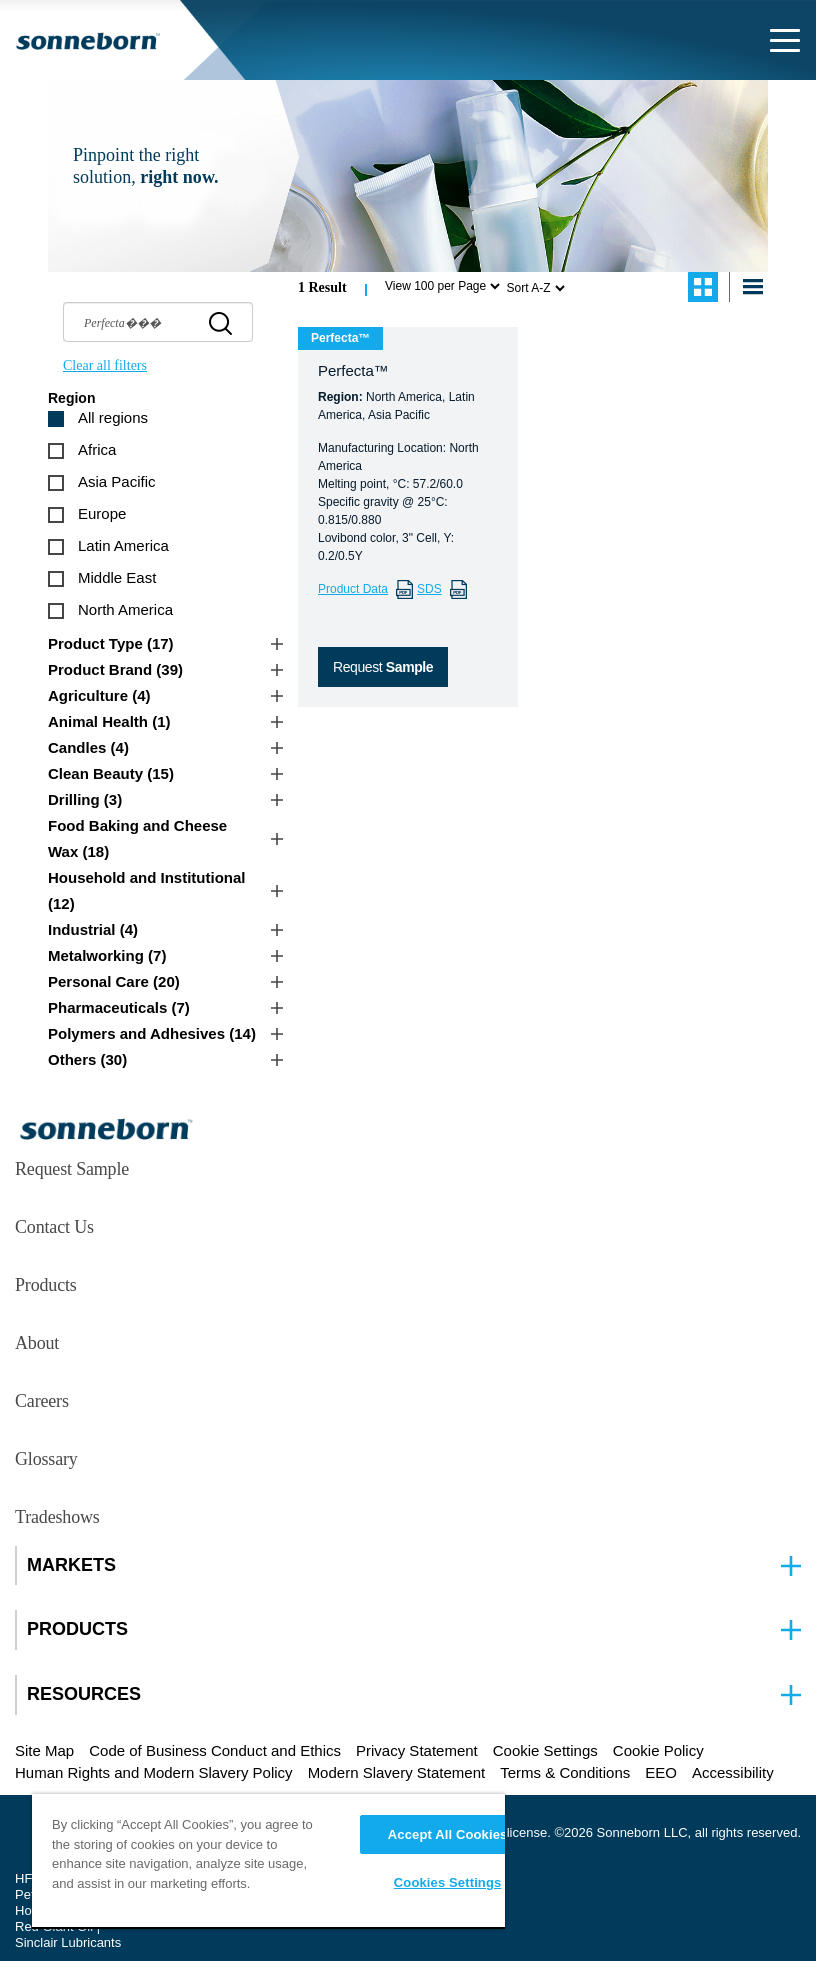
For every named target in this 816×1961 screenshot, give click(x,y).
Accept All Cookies (448, 1834)
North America (125, 609)
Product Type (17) (111, 643)
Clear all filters (105, 365)
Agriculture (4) (99, 695)
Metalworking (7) (107, 955)
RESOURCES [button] (84, 1694)
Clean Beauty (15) (111, 773)
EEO (661, 1772)
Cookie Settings (545, 1750)
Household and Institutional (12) (147, 890)
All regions (113, 417)
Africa (97, 449)
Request (383, 667)
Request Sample (72, 1169)
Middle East (117, 577)
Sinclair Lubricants (68, 1942)
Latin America (123, 545)
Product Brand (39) (115, 669)
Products (46, 1285)
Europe (102, 513)
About (37, 1343)
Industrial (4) (93, 929)
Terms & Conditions (565, 1772)
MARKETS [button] (71, 1565)
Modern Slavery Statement (397, 1772)
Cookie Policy (658, 1750)
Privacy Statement (417, 1750)
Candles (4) (88, 747)
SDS (429, 589)
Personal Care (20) (114, 981)
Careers (42, 1401)
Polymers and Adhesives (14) (152, 1033)
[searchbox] (158, 322)
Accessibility (733, 1772)
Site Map (44, 1750)
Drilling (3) (85, 799)
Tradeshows (57, 1517)
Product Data (353, 589)
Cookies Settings (448, 1882)
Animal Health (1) (109, 721)
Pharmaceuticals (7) (119, 1007)
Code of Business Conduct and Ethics (215, 1750)
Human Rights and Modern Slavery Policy (154, 1772)
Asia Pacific (117, 481)
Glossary (46, 1459)
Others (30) (87, 1059)
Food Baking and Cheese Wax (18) (137, 838)
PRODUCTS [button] (77, 1629)
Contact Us (54, 1227)
